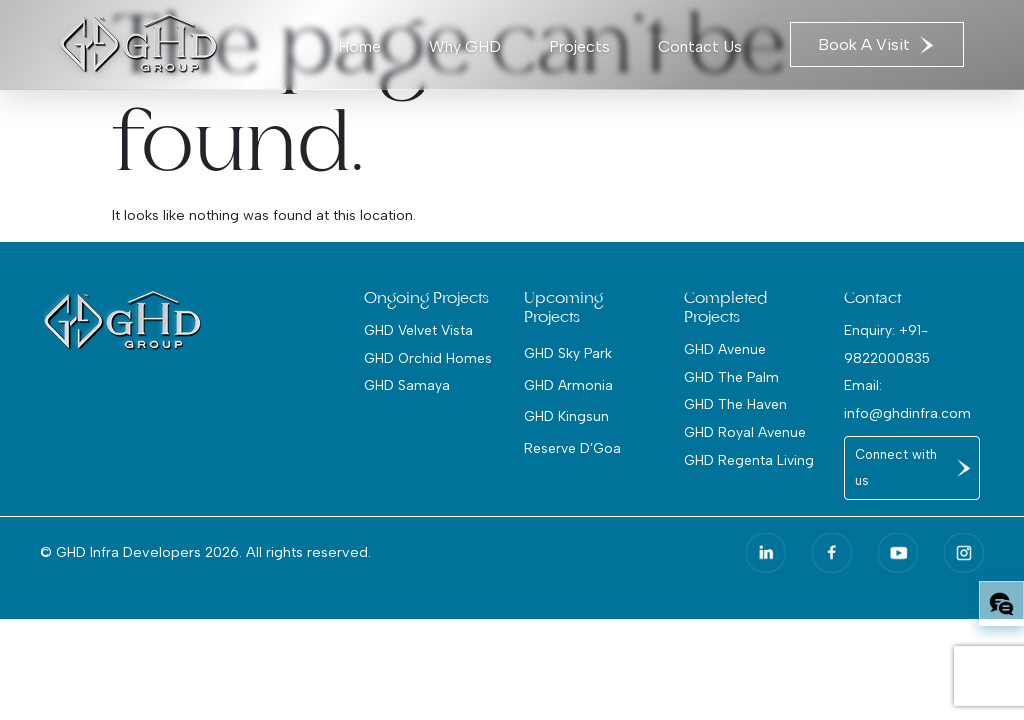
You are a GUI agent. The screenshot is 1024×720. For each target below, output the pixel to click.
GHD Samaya (407, 385)
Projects (579, 46)
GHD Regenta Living (749, 460)
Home (359, 46)
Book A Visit (877, 44)
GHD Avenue (725, 349)
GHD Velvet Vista (418, 330)
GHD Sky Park (568, 353)
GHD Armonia (568, 385)
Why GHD (465, 46)
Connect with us (896, 467)
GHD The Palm (731, 377)
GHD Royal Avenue (745, 432)
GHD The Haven (735, 404)
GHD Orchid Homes (428, 358)
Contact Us (700, 46)
